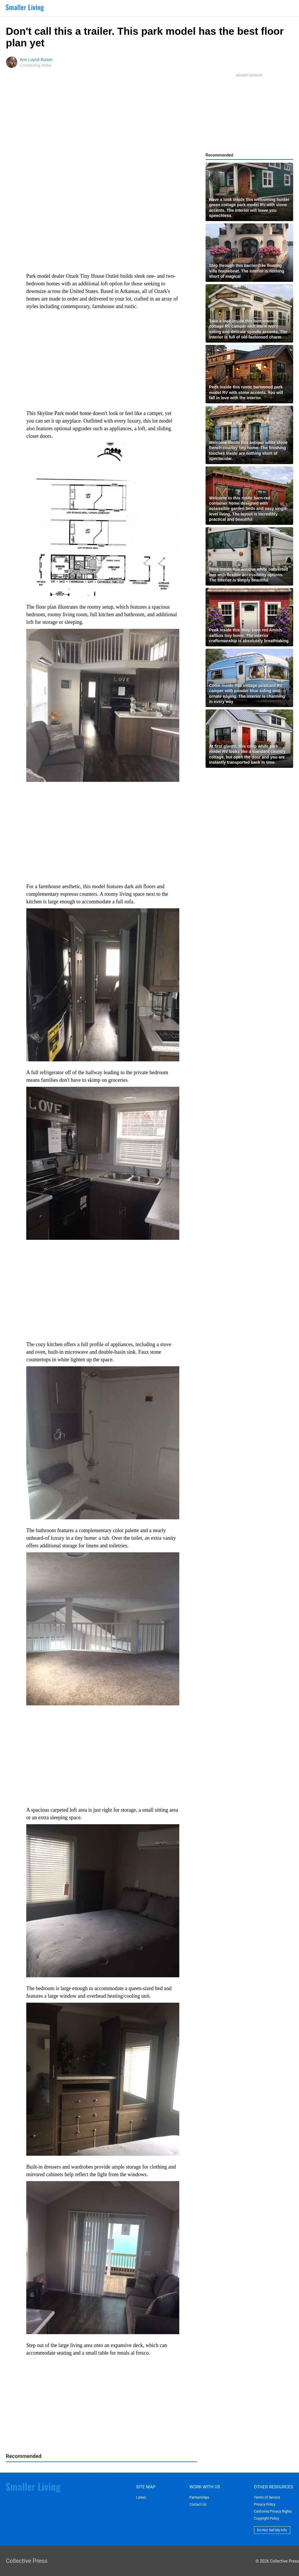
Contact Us (197, 2504)
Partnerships (199, 2497)
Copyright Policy (266, 2518)
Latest (141, 2497)
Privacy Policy (265, 2504)
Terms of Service (267, 2497)
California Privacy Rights (273, 2511)
